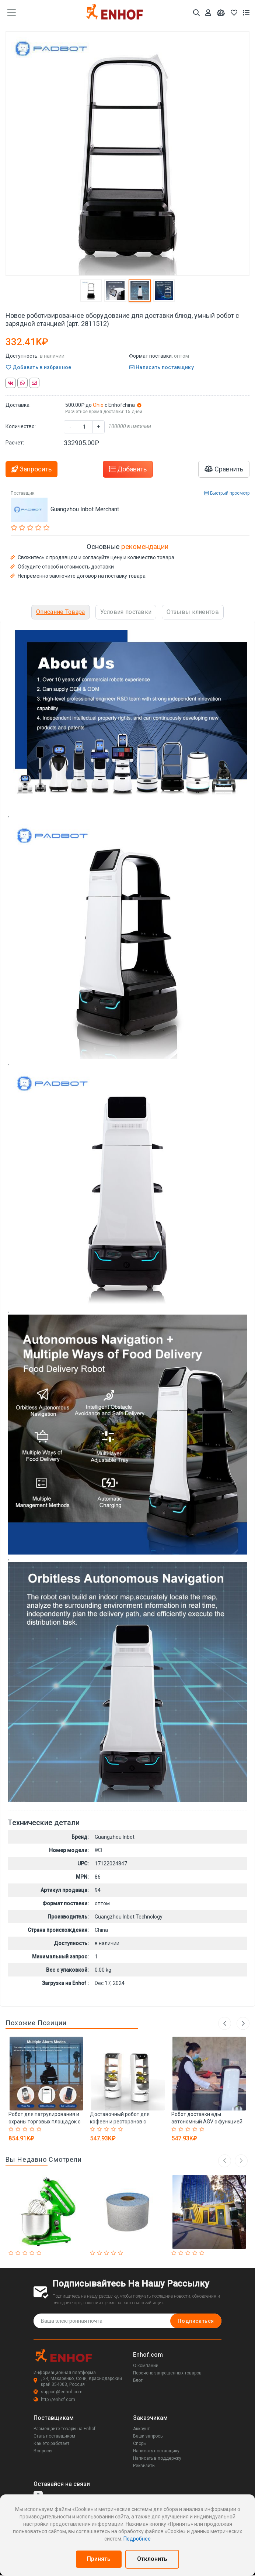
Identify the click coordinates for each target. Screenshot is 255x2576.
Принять (99, 2558)
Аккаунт (141, 2428)
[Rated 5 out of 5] (39, 2129)
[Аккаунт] (208, 13)
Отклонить (152, 2558)
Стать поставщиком (54, 2436)
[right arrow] (241, 2160)
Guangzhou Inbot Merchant (84, 509)
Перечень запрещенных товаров (167, 2373)
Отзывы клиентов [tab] (193, 611)
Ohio (99, 405)
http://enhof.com (54, 2399)
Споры (140, 2443)
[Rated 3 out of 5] (25, 2129)
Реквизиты (144, 2465)
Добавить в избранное (38, 367)
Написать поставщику (161, 367)
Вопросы (43, 2450)
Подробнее (137, 2539)
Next (243, 2023)
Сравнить (224, 469)
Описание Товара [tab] (60, 611)
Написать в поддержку (157, 2458)
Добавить (128, 469)
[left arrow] (224, 2160)
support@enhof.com (58, 2391)
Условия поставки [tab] (126, 611)
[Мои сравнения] (221, 13)
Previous (224, 2023)
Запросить (31, 469)
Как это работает (51, 2443)
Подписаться (196, 2321)
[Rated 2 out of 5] (18, 2129)
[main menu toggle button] (11, 12)
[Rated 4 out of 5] (32, 2129)
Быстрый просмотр (226, 493)
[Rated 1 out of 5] (11, 2129)
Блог (138, 2380)
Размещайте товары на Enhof (64, 2428)
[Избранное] (234, 13)
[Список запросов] (246, 13)
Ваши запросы (148, 2436)
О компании (145, 2365)
